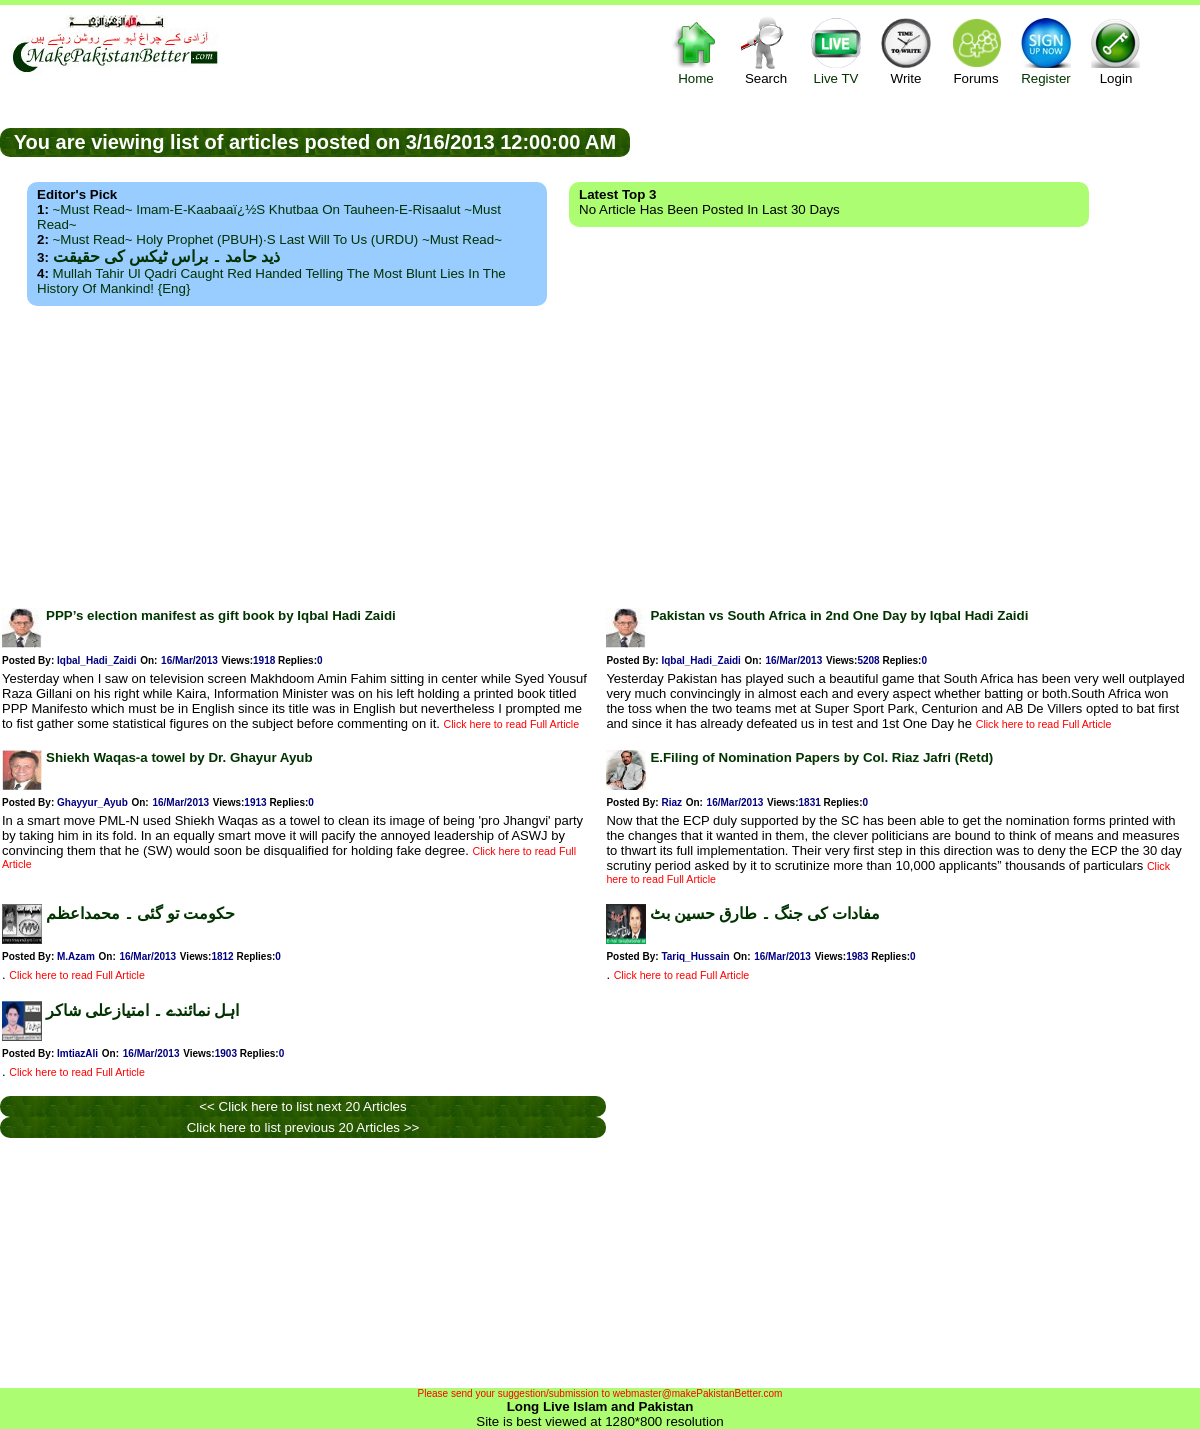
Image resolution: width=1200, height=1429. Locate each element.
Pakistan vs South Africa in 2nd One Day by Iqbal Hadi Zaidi (839, 615)
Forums (976, 50)
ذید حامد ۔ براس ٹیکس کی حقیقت (166, 256)
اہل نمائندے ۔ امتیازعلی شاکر (142, 1010)
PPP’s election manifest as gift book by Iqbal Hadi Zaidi (221, 615)
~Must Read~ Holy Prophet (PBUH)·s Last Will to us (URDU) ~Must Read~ (277, 239)
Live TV (836, 50)
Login (1116, 50)
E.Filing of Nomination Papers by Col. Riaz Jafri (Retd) (821, 757)
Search (766, 50)
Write (906, 50)
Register (1046, 50)
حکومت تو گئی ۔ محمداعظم (140, 913)
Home (696, 50)
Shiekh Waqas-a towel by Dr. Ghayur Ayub (179, 757)
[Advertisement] (600, 451)
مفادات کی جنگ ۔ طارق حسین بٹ (765, 913)
